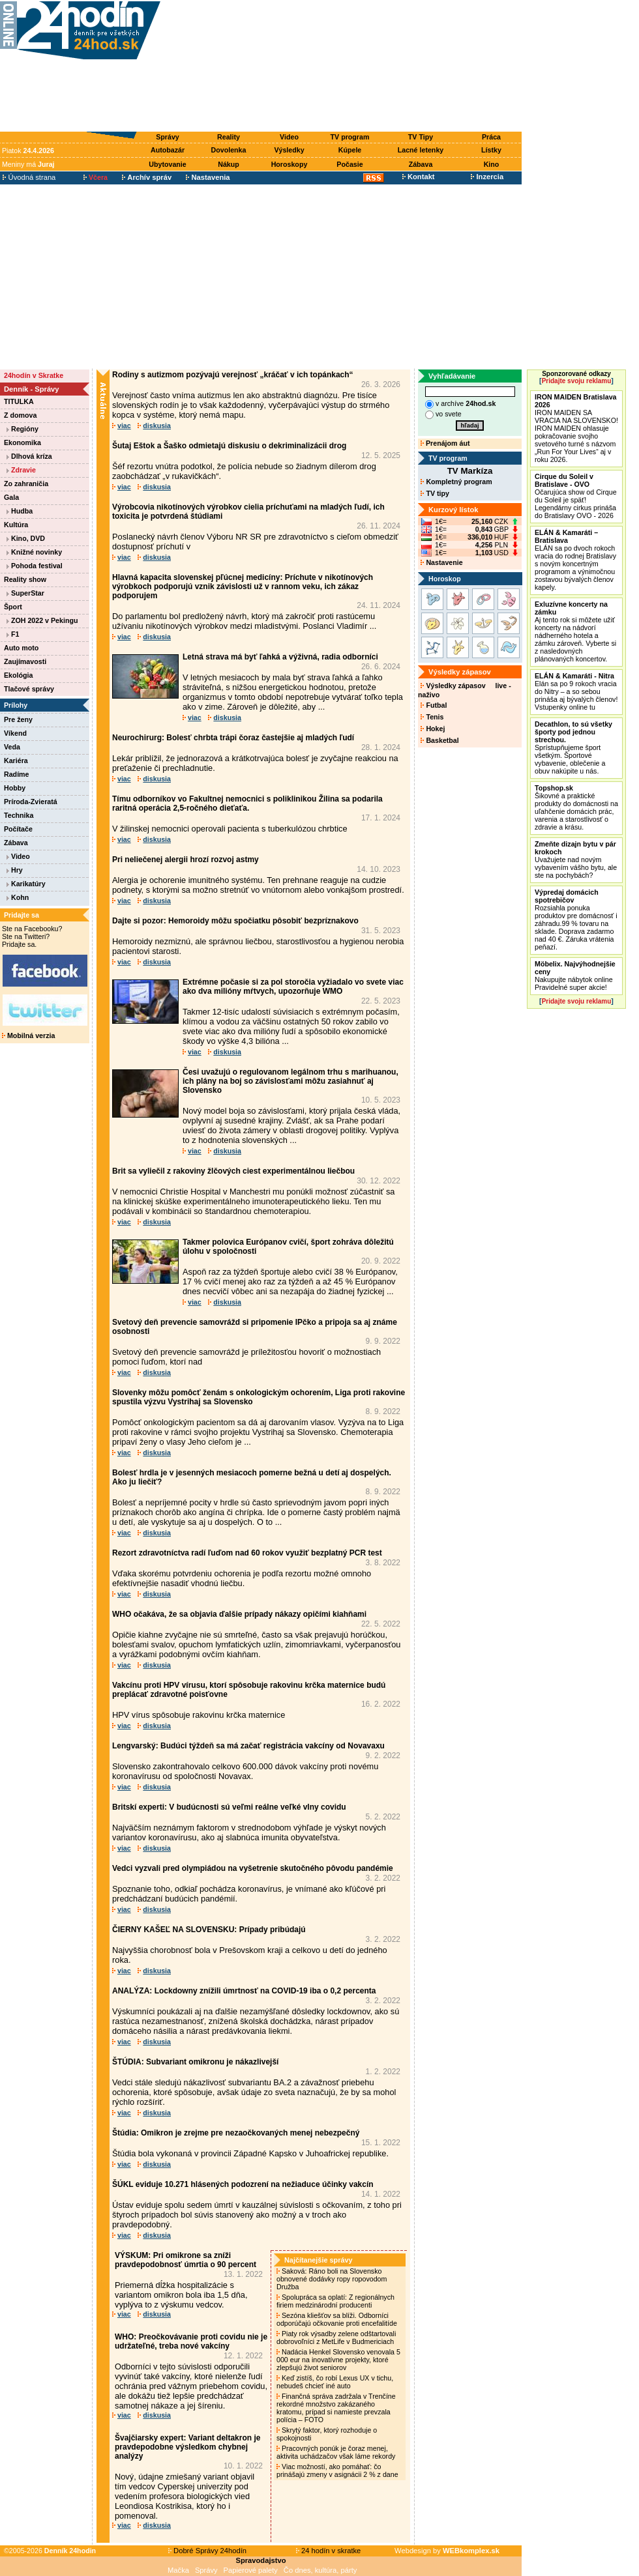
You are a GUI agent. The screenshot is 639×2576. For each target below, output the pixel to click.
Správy (167, 137)
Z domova (20, 415)
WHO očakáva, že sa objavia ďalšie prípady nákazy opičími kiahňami (239, 1614)
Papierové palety (251, 2570)
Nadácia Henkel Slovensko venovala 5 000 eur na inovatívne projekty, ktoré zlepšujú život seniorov (338, 2359)
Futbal (434, 705)
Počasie (349, 164)
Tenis (432, 717)
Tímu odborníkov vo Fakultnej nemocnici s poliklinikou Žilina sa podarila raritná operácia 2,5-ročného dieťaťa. (247, 803)
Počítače (18, 829)
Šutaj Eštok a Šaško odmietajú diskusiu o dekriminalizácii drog (229, 445)
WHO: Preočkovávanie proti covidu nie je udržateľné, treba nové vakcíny (191, 2341)
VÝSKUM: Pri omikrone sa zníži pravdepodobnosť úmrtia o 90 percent (185, 2260)
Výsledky (289, 150)
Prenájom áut (445, 443)
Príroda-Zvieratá (30, 801)
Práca (491, 137)
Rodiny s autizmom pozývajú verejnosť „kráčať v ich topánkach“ (232, 374)
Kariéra (16, 760)
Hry (15, 870)
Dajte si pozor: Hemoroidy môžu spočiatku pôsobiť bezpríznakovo (235, 920)
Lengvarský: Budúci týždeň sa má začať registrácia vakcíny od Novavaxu (248, 1745)
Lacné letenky (420, 150)
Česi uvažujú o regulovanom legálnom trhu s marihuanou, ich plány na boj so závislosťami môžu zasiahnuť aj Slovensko (290, 1081)
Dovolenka (228, 150)
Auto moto (21, 648)
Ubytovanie (167, 164)
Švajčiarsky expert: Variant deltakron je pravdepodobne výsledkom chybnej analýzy (187, 2447)
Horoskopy (289, 164)
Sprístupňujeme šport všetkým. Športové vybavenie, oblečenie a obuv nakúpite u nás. (573, 747)
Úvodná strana (29, 177)
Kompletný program (456, 481)
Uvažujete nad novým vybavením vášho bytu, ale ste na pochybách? (576, 859)
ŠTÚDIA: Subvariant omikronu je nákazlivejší (195, 2061)
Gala (11, 497)
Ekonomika (22, 442)
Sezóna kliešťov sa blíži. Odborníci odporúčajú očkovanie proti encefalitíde (337, 2319)
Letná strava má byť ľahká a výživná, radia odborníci (280, 656)
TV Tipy (420, 137)
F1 (13, 634)
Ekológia (18, 675)
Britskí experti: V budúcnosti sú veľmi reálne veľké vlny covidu (229, 1807)
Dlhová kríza (29, 456)
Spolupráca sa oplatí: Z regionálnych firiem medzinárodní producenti (335, 2301)
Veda (12, 747)
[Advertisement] (344, 66)
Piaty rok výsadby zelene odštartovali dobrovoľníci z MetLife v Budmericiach (336, 2337)
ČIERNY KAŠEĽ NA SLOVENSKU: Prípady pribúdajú (209, 1929)
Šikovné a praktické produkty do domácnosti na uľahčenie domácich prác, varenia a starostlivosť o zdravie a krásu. (576, 807)
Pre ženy (18, 719)
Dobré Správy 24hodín (207, 2550)
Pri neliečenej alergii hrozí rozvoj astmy (185, 859)
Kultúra (16, 524)
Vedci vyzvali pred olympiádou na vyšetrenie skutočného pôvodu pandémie (252, 1868)
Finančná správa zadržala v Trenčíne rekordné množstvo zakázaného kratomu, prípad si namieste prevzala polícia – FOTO (336, 2408)
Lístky (491, 150)
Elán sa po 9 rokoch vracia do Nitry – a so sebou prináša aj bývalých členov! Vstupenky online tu (576, 691)
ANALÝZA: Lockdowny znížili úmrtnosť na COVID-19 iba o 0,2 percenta (244, 1990)
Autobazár (168, 150)
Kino (491, 164)
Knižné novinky (34, 552)
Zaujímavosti (25, 661)
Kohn (18, 897)
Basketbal (439, 740)
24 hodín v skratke (328, 2550)
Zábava (421, 164)
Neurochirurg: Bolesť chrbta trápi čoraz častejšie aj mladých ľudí (233, 737)
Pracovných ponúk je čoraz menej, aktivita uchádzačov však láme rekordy (336, 2452)
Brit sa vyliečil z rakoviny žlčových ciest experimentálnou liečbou (233, 1171)
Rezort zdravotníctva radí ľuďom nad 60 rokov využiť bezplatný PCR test (247, 1552)
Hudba (20, 511)
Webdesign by (446, 2550)
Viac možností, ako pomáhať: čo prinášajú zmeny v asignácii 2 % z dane (338, 2470)
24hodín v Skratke (33, 375)
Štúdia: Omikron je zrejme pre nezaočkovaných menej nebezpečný (235, 2132)
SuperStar (25, 593)
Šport (13, 607)
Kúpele (350, 150)
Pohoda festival (35, 566)
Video (289, 137)
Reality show (25, 579)
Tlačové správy (29, 689)
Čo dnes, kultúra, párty (320, 2570)
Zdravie (21, 470)
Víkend (15, 733)
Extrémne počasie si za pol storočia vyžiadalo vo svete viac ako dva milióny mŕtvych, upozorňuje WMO (293, 986)
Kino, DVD (26, 538)
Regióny (22, 429)
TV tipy (435, 493)
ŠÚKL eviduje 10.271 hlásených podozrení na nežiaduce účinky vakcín (243, 2184)
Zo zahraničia (26, 483)
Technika (18, 815)
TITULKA (19, 401)
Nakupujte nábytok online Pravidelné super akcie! (575, 975)
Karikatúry (26, 884)
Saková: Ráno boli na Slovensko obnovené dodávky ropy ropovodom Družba (331, 2279)
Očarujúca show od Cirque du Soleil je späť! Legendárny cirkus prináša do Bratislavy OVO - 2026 (576, 495)
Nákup (228, 164)
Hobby (14, 788)
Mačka (178, 2570)
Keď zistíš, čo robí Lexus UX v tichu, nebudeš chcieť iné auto (334, 2382)
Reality (228, 137)
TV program (350, 137)
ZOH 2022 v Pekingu (42, 620)
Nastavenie (441, 562)
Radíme (16, 774)
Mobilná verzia (28, 1035)
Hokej (433, 728)
